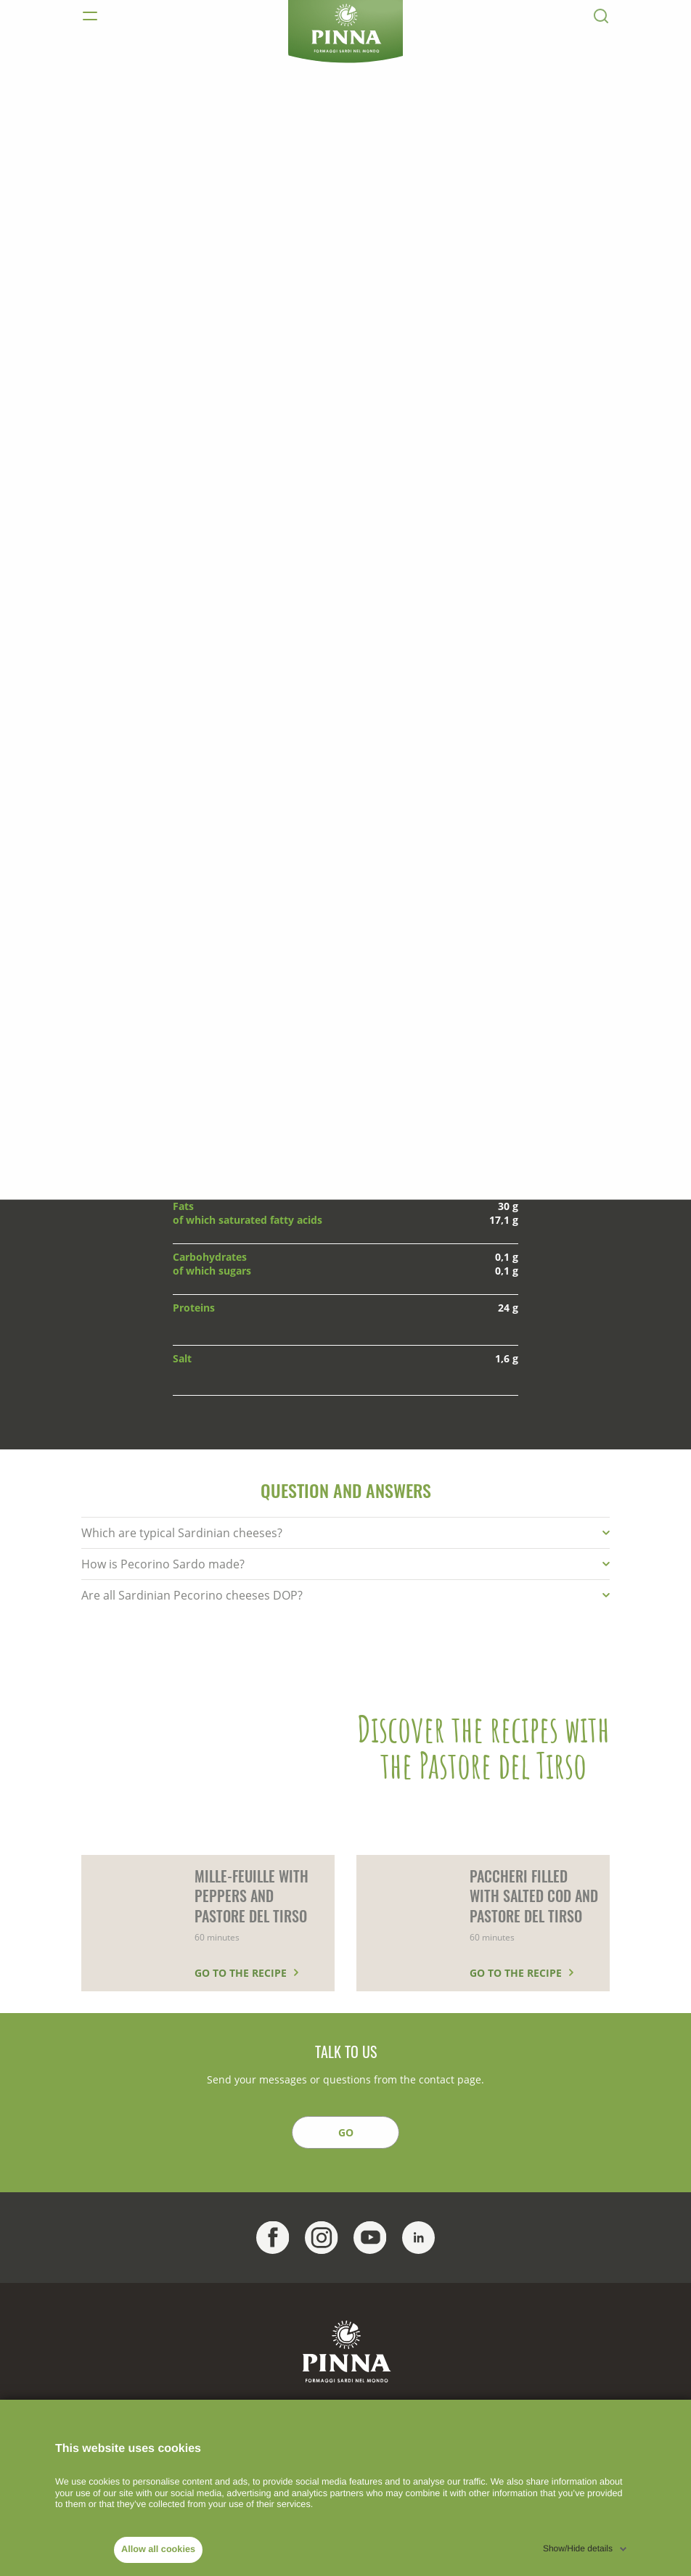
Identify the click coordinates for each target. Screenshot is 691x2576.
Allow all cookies (158, 2549)
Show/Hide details (578, 2548)
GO (345, 2132)
